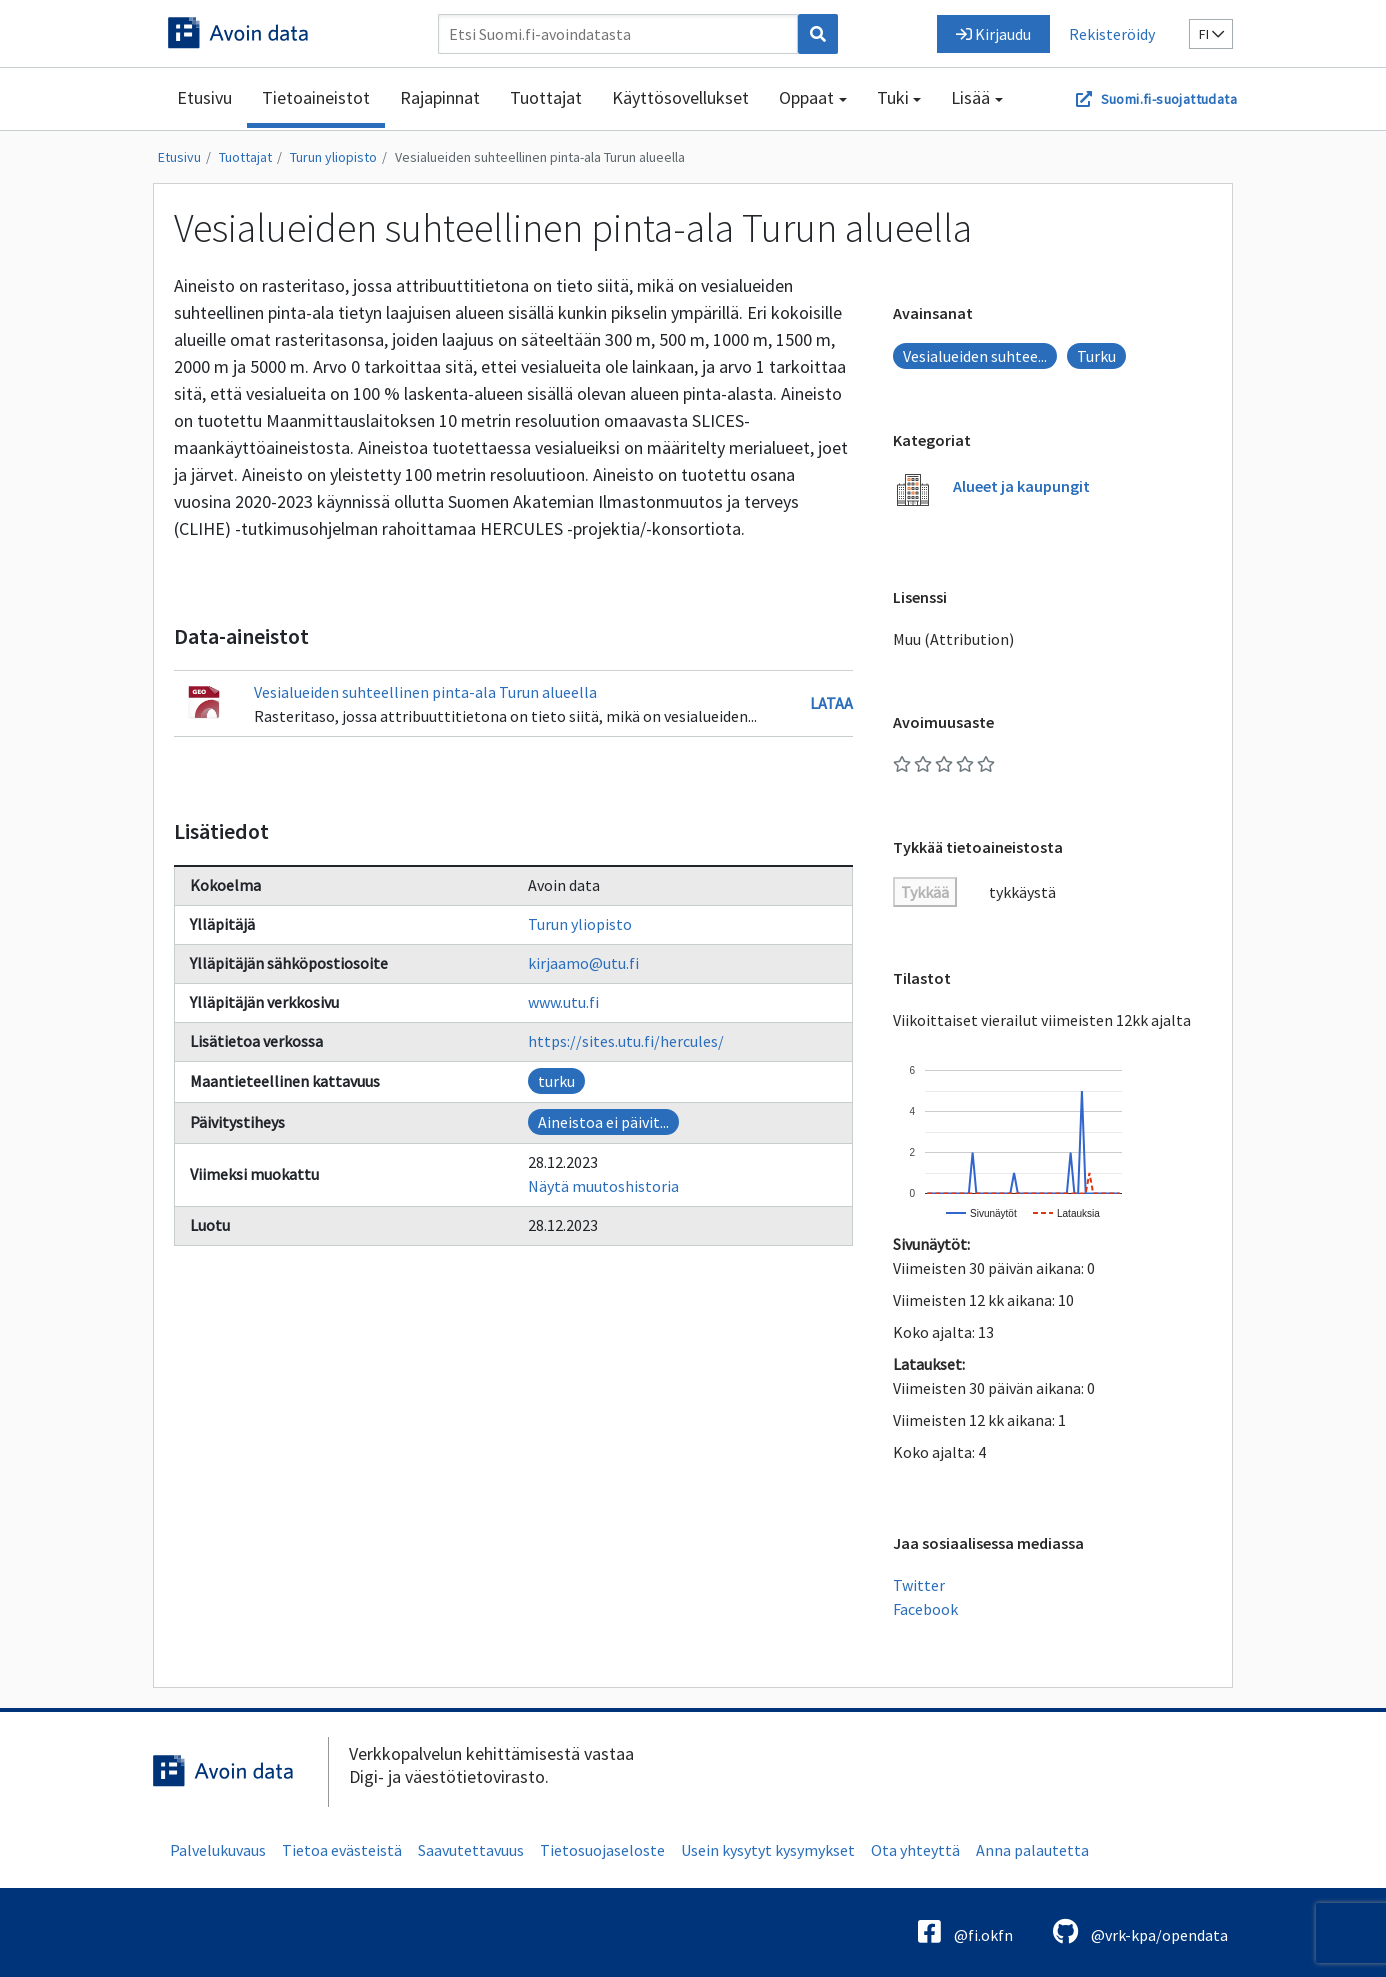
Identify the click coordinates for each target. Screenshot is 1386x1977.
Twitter (919, 1585)
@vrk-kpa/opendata (1140, 1931)
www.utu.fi (563, 1002)
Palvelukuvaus (218, 1850)
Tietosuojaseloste (602, 1850)
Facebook (925, 1609)
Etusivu (204, 97)
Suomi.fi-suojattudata (1169, 99)
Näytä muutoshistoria (603, 1186)
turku (556, 1081)
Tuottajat (546, 97)
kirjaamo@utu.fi (583, 963)
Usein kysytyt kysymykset (768, 1850)
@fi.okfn (965, 1931)
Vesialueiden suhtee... (975, 356)
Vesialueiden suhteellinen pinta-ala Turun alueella (540, 157)
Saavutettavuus (471, 1850)
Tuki (893, 97)
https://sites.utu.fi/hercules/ (626, 1041)
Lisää (970, 97)
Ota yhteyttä (915, 1850)
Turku (1096, 356)
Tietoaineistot (316, 97)
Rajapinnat (440, 97)
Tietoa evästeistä (342, 1850)
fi (1211, 34)
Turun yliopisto (333, 157)
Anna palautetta (1032, 1850)
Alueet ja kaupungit (1021, 486)
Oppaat (806, 97)
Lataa (831, 703)
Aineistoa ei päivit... (603, 1122)
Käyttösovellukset (680, 97)
